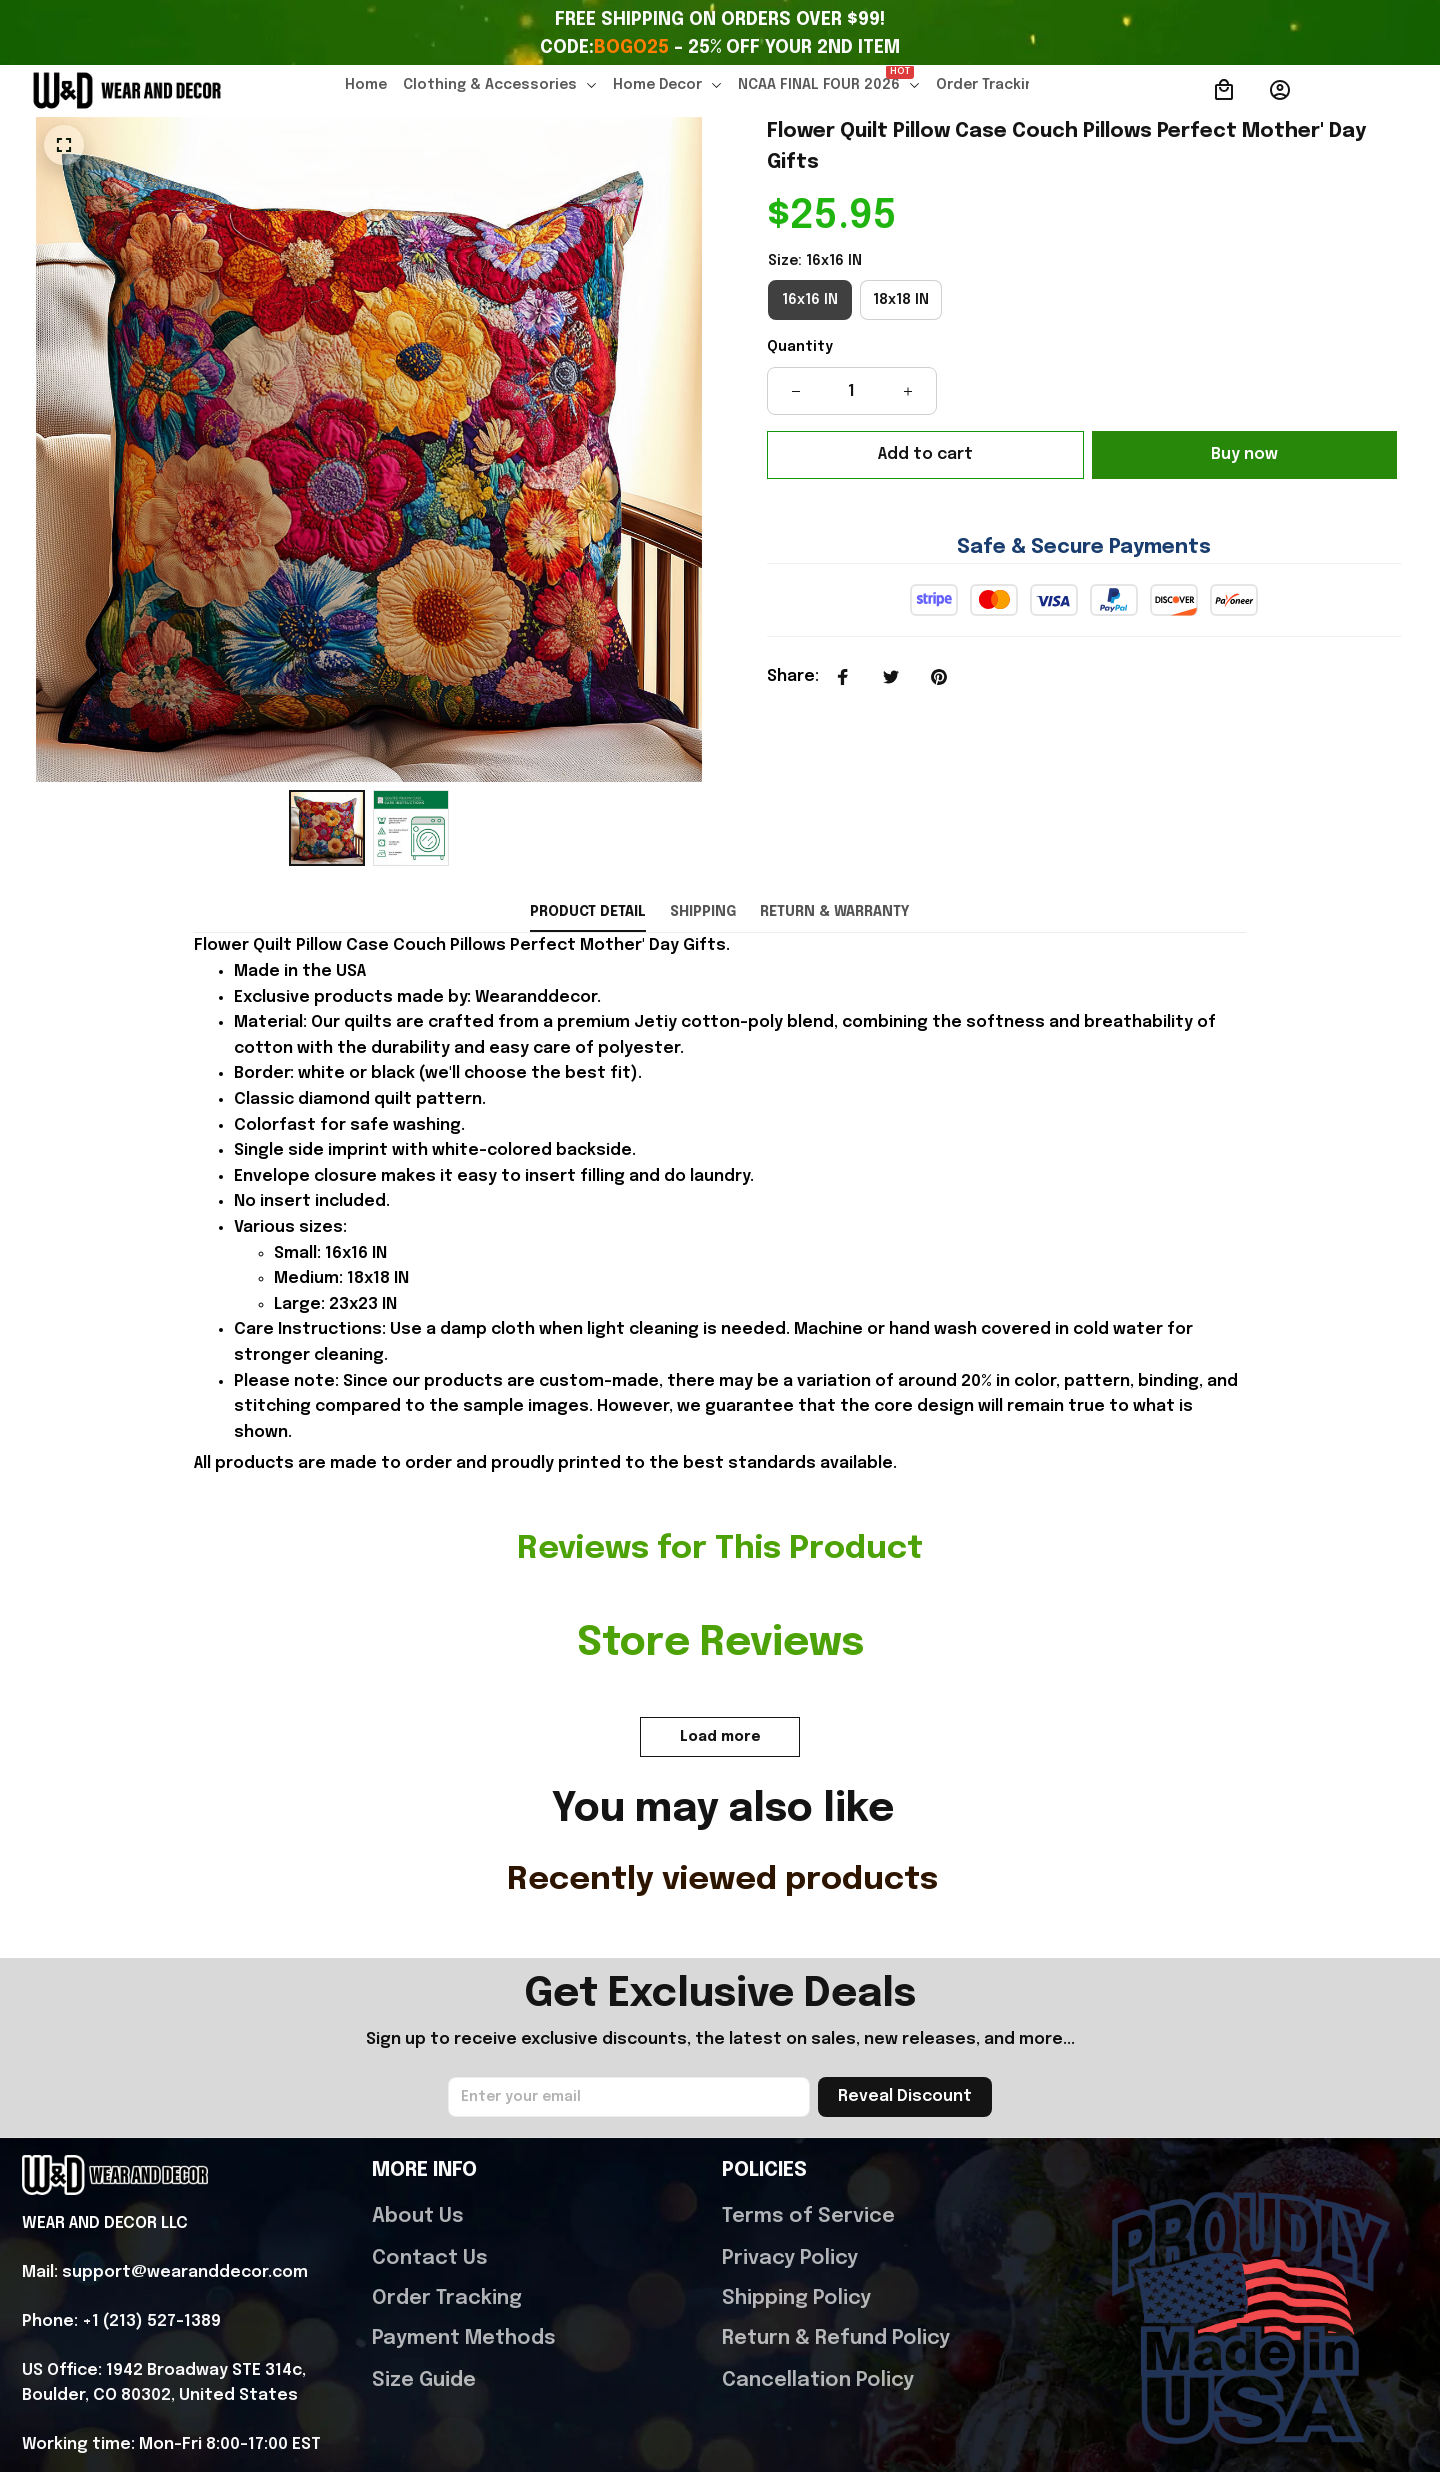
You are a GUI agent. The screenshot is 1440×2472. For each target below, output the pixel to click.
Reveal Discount (905, 1970)
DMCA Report (211, 2406)
